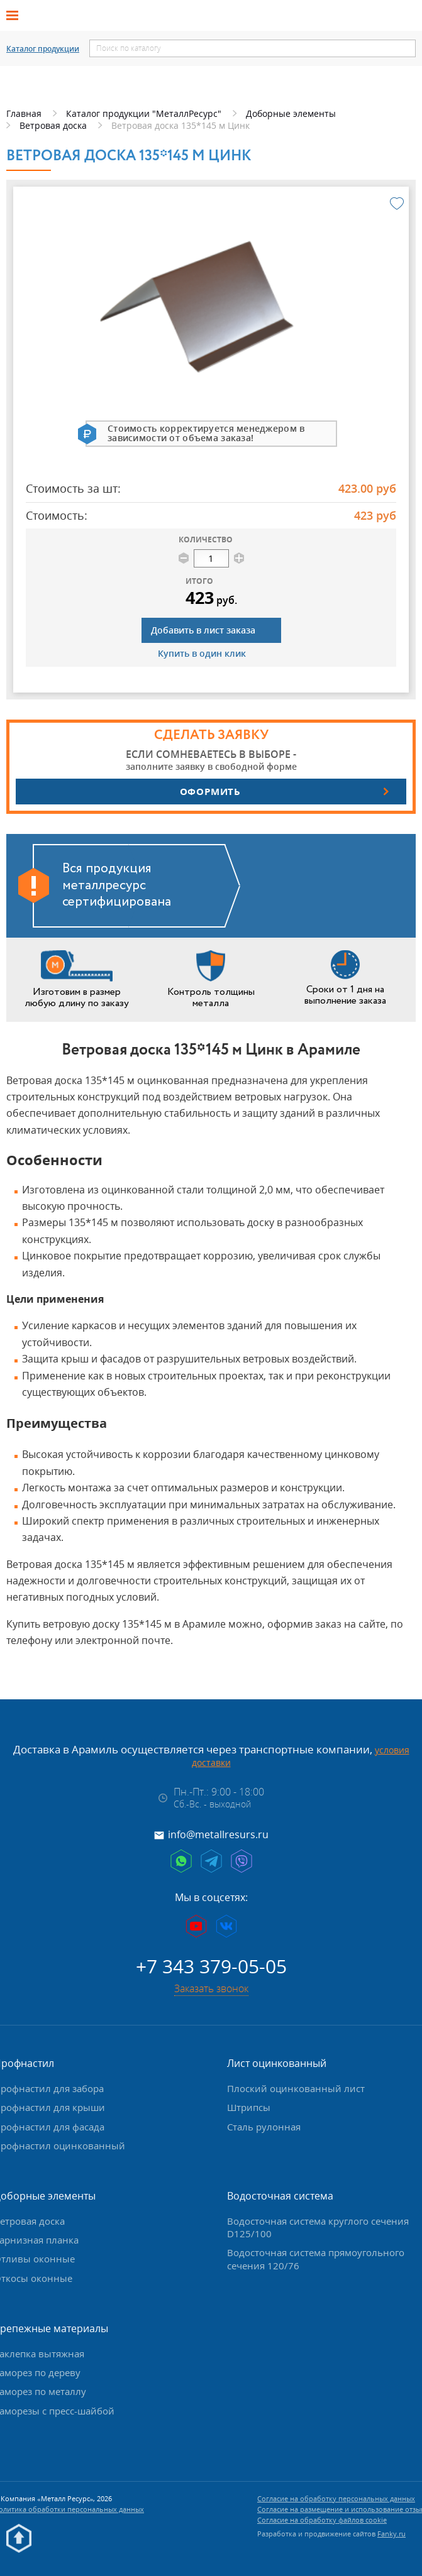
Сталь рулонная (264, 2126)
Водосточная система (280, 2196)
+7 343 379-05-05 (211, 1966)
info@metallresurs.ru (218, 1834)
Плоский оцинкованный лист (296, 2088)
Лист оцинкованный (276, 2063)
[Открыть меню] (16, 16)
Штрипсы (248, 2107)
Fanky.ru (391, 2533)
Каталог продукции (42, 49)
